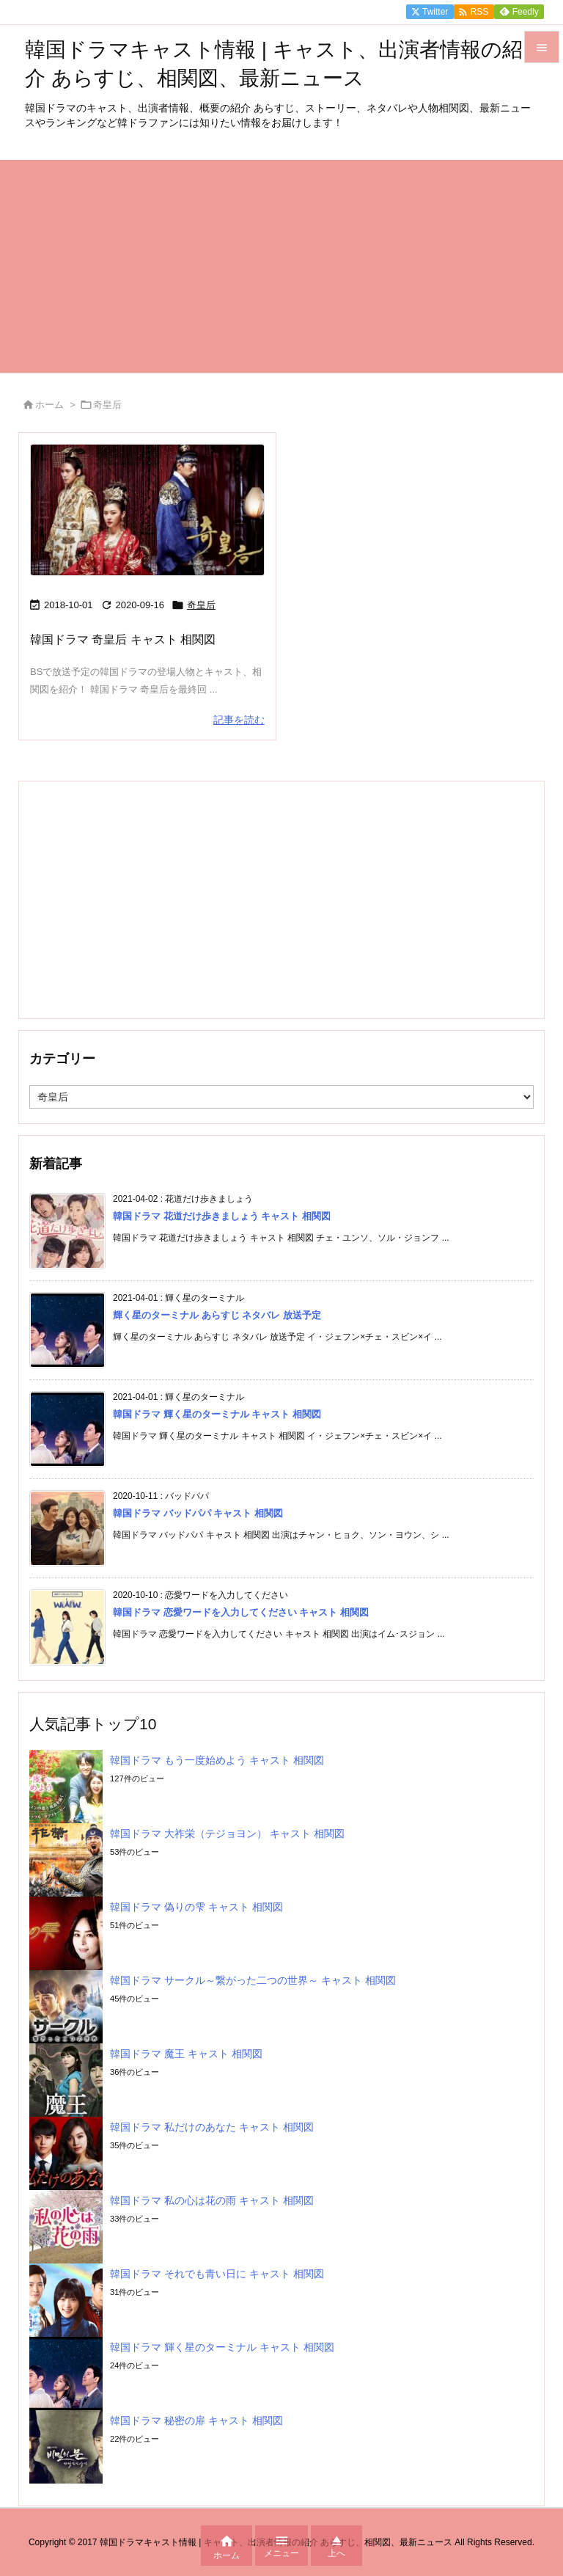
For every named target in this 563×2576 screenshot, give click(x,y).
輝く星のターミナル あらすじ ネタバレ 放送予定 (217, 1315)
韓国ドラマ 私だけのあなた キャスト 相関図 (212, 2127)
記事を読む (239, 720)
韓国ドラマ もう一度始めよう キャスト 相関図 (217, 1760)
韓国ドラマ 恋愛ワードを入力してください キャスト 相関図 (241, 1612)
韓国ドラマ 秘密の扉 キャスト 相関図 (196, 2420)
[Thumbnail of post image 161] (147, 510)
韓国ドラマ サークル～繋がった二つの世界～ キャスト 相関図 (253, 1980)
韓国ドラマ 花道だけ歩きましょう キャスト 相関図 (222, 1216)
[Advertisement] (281, 262)
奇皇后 (201, 604)
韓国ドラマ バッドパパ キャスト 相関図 (198, 1513)
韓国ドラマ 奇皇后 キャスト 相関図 (123, 639)
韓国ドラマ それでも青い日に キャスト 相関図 (217, 2274)
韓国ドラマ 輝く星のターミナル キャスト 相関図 (217, 1414)
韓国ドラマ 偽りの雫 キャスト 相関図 (196, 1907)
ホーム (49, 404)
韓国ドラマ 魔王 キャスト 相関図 (186, 2053)
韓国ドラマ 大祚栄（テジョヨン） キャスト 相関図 (227, 1833)
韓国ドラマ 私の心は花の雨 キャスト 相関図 (212, 2200)
